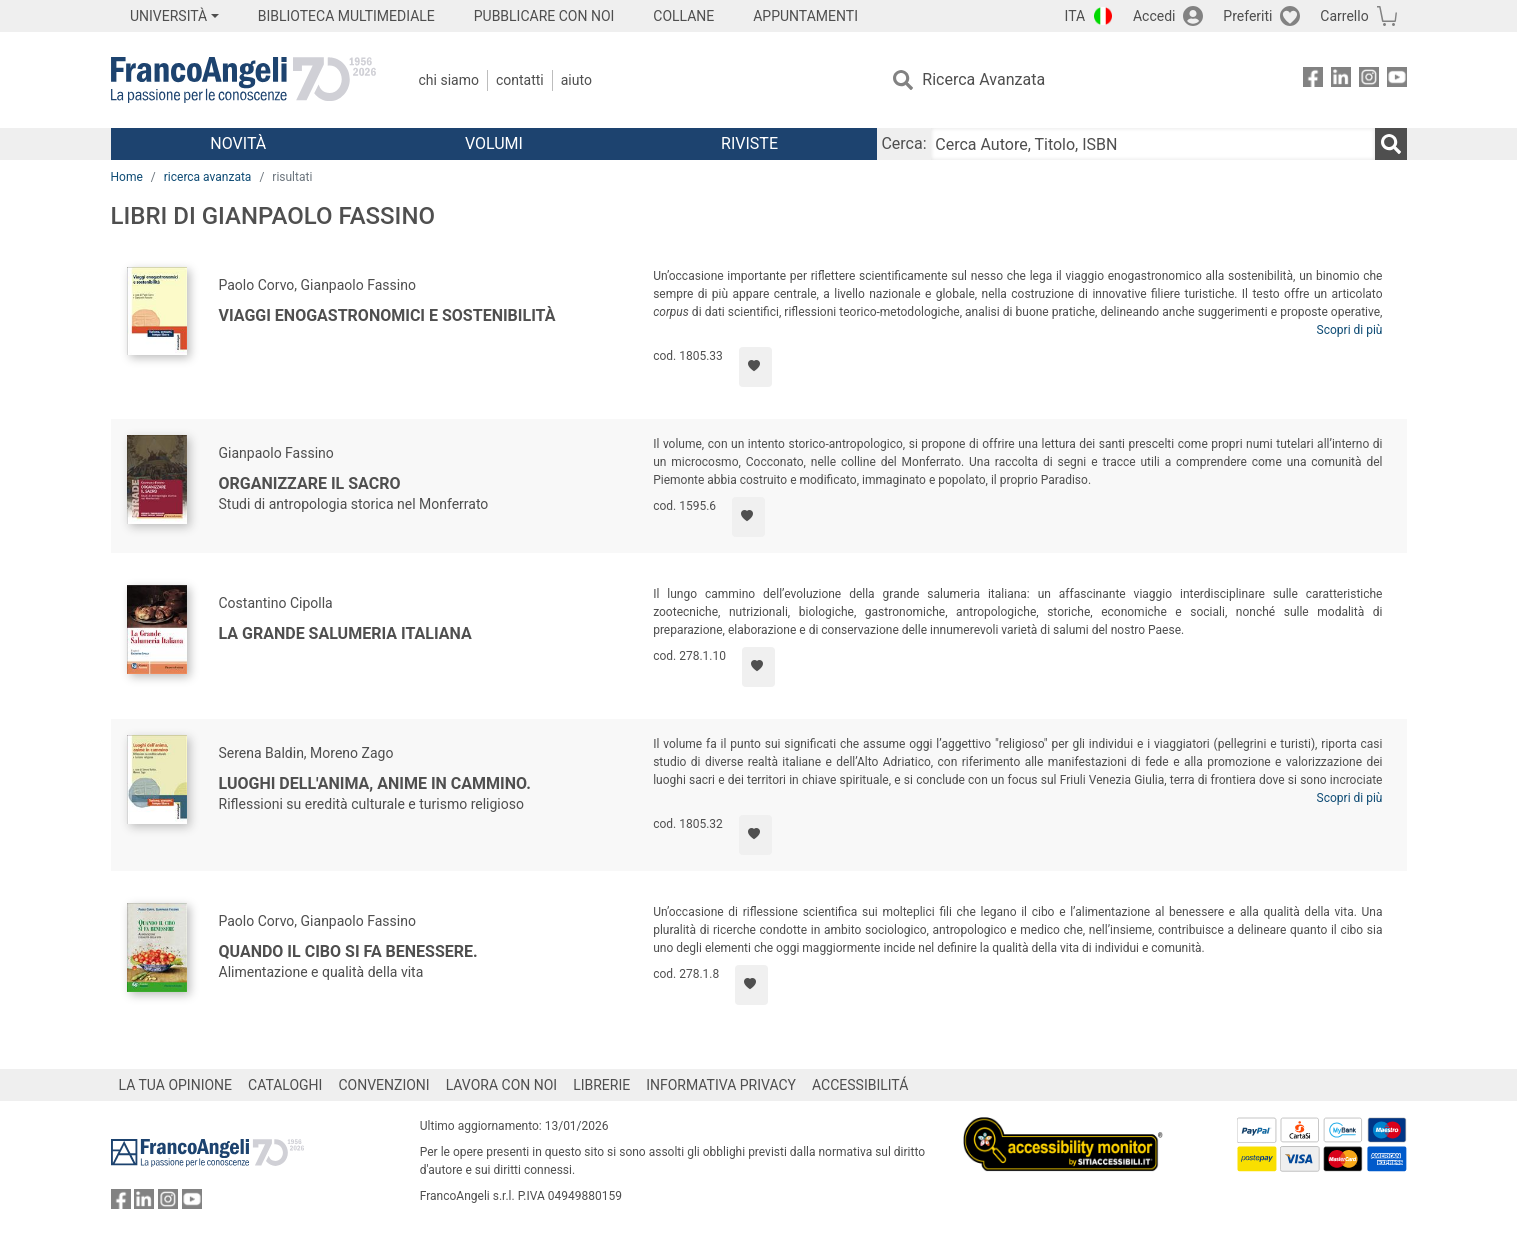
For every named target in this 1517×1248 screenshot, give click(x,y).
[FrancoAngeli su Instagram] (1369, 80)
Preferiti (1247, 16)
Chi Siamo (449, 80)
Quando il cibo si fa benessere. (348, 951)
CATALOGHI (285, 1085)
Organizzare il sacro (310, 483)
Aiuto (576, 80)
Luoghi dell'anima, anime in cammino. (375, 783)
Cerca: (903, 143)
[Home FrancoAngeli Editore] (243, 80)
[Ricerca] (1391, 144)
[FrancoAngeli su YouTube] (1397, 80)
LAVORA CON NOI (502, 1085)
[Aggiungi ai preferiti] (755, 367)
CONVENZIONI (383, 1085)
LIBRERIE (601, 1085)
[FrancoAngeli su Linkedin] (1341, 80)
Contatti (520, 80)
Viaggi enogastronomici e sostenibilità (387, 315)
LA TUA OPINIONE (176, 1085)
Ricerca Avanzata (983, 79)
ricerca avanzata (208, 177)
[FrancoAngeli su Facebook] (1313, 80)
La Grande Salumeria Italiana (345, 633)
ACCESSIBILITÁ (860, 1085)
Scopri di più (1350, 330)
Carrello (1344, 16)
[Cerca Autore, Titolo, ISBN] (1153, 144)
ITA (1075, 16)
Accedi (1154, 16)
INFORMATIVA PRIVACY (721, 1085)
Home (127, 177)
